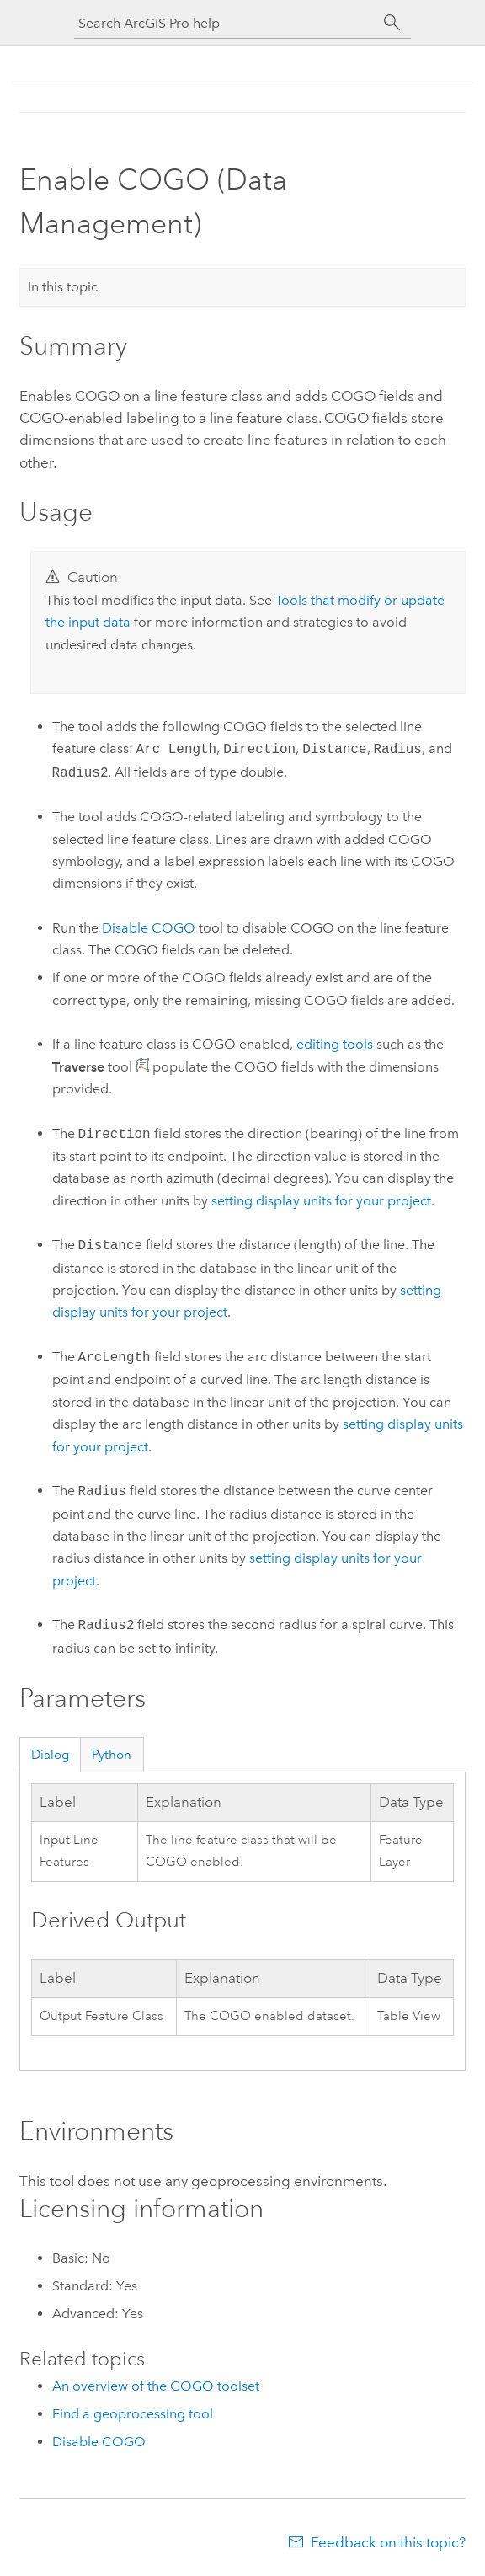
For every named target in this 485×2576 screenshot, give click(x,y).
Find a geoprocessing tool (132, 2414)
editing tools (334, 1044)
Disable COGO (148, 928)
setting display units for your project (321, 1201)
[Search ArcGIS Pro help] (225, 23)
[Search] (392, 22)
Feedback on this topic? (388, 2542)
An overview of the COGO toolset (155, 2386)
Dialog (50, 1754)
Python (111, 1754)
